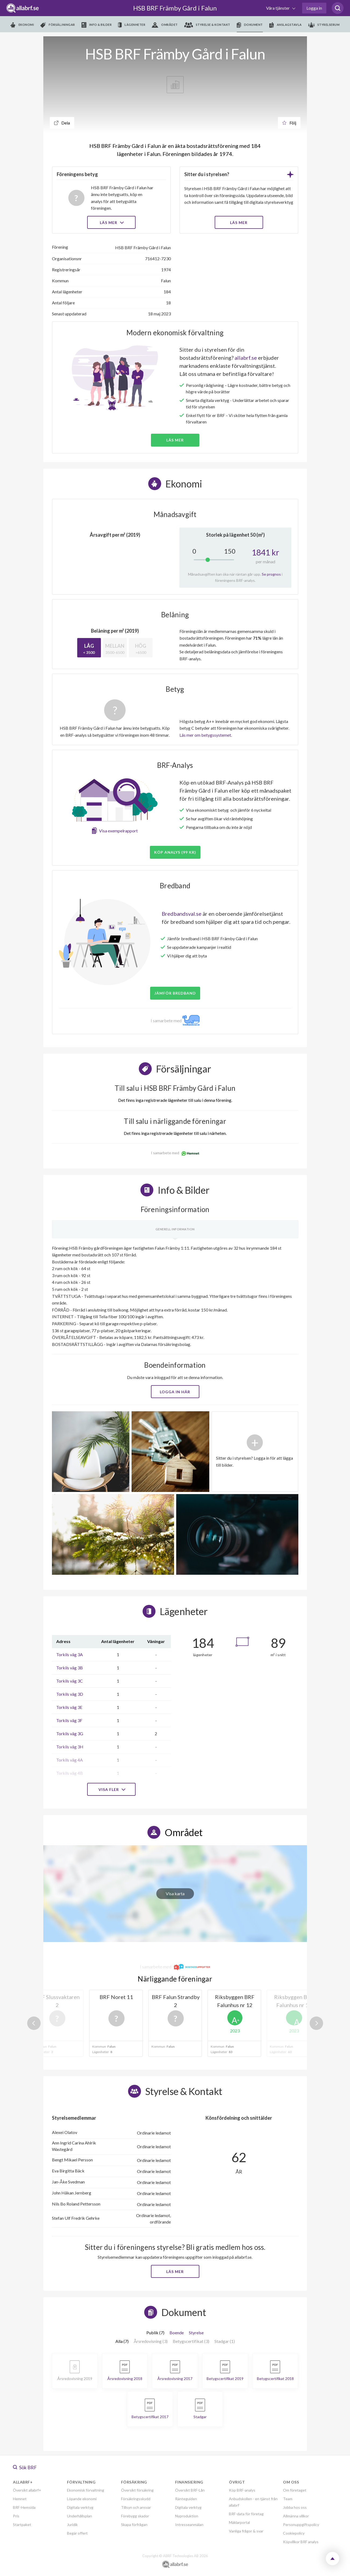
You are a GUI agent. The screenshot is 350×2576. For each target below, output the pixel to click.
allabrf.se (246, 357)
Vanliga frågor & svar (246, 2531)
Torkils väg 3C (69, 1680)
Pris (16, 2516)
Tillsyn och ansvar (136, 2507)
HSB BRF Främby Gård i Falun (175, 8)
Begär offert (77, 2533)
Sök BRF (25, 2467)
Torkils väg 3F (69, 1720)
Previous (34, 2023)
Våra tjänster (278, 7)
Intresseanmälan (189, 2524)
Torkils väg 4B (69, 1773)
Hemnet (20, 2498)
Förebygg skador (135, 2516)
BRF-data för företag (246, 2513)
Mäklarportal (239, 2522)
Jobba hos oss (295, 2507)
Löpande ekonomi (82, 2498)
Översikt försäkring (137, 2490)
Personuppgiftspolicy (301, 2524)
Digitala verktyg (80, 2507)
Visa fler (111, 1789)
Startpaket (22, 2524)
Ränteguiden (186, 2498)
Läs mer (111, 222)
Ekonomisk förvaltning (85, 2490)
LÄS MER (239, 222)
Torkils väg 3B (69, 1667)
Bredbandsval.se (181, 913)
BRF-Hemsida (24, 2507)
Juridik (72, 2524)
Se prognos (271, 574)
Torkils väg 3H (69, 1746)
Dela (62, 122)
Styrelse (196, 2332)
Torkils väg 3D (69, 1694)
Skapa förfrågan (134, 2524)
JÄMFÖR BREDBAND (175, 993)
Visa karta (175, 1893)
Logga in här (175, 1391)
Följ (289, 122)
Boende (176, 2332)
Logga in (314, 7)
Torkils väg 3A (69, 1654)
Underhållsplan (79, 2516)
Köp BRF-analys (242, 2490)
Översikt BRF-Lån (190, 2490)
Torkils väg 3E (69, 1707)
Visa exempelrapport (118, 830)
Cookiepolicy (294, 2533)
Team (287, 2498)
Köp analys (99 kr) (175, 852)
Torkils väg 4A (69, 1759)
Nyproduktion (186, 2516)
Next (316, 2023)
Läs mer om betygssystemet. (205, 734)
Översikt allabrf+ (27, 2490)
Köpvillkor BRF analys (301, 2541)
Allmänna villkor (296, 2516)
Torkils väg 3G (69, 1733)
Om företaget (294, 2490)
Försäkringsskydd (135, 2498)
